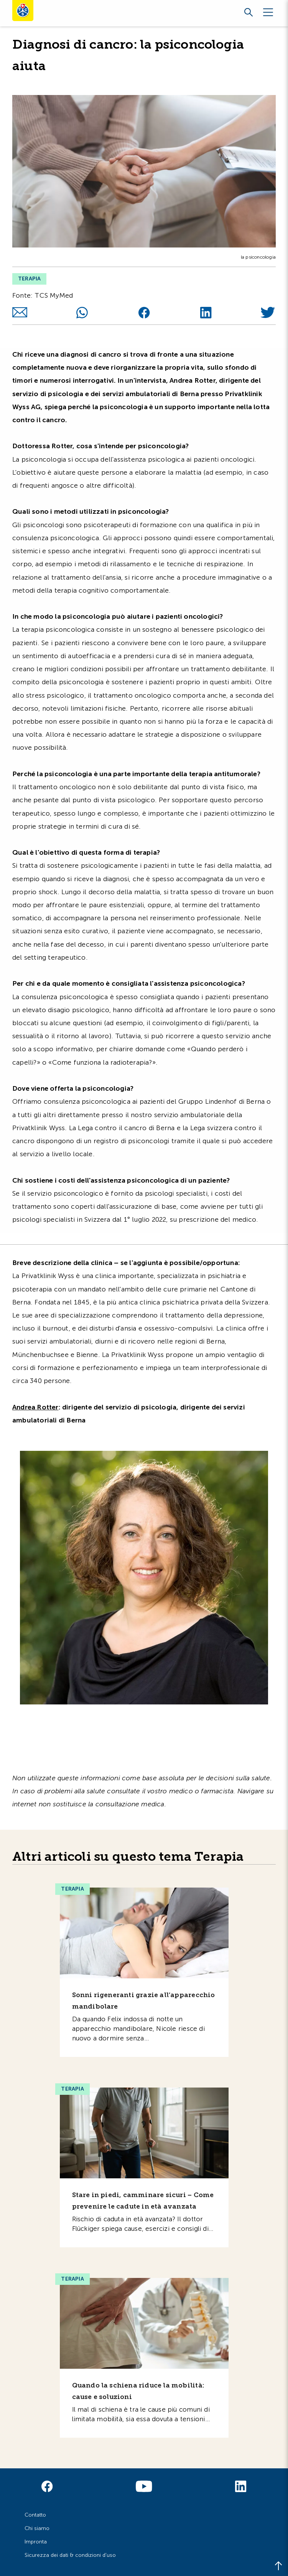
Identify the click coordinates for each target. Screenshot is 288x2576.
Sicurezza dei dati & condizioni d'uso (70, 2555)
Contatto (35, 2515)
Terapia (29, 278)
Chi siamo (37, 2528)
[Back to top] (278, 2566)
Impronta (36, 2541)
